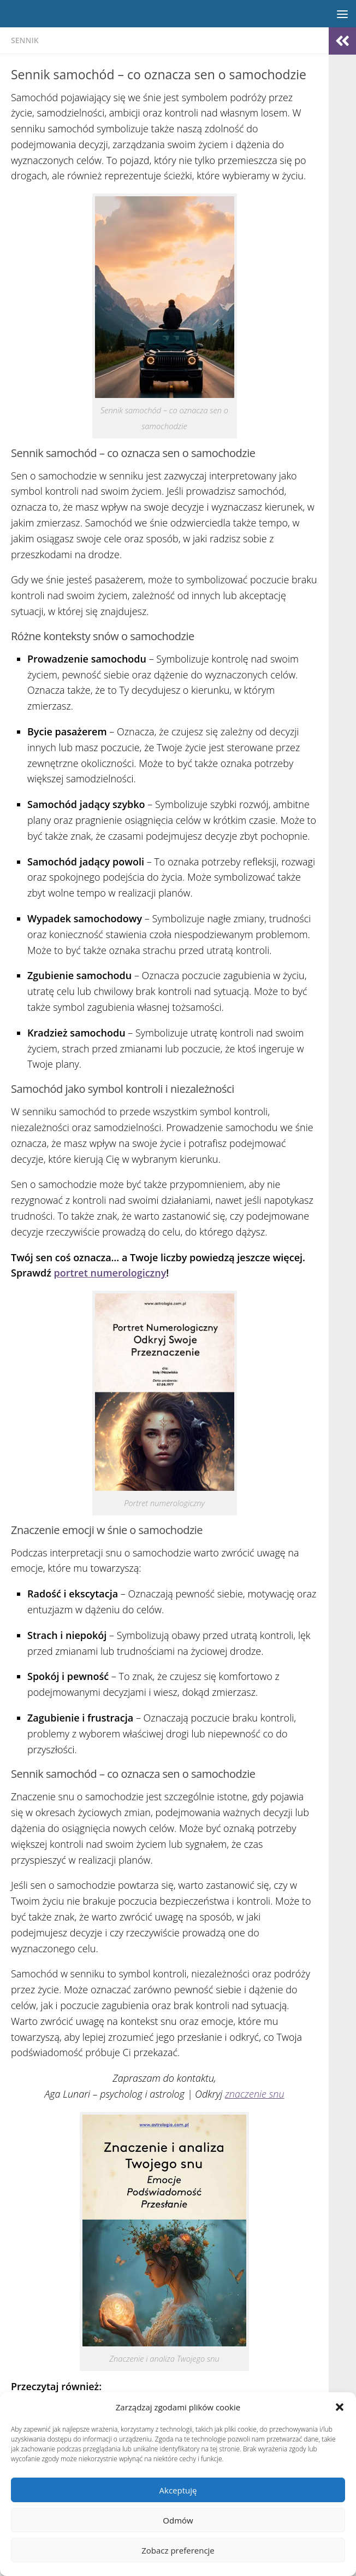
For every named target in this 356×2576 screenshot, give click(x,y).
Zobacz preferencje (178, 2550)
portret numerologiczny (110, 1272)
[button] (339, 2407)
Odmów (178, 2520)
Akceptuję (178, 2490)
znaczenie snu (254, 2093)
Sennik (25, 40)
